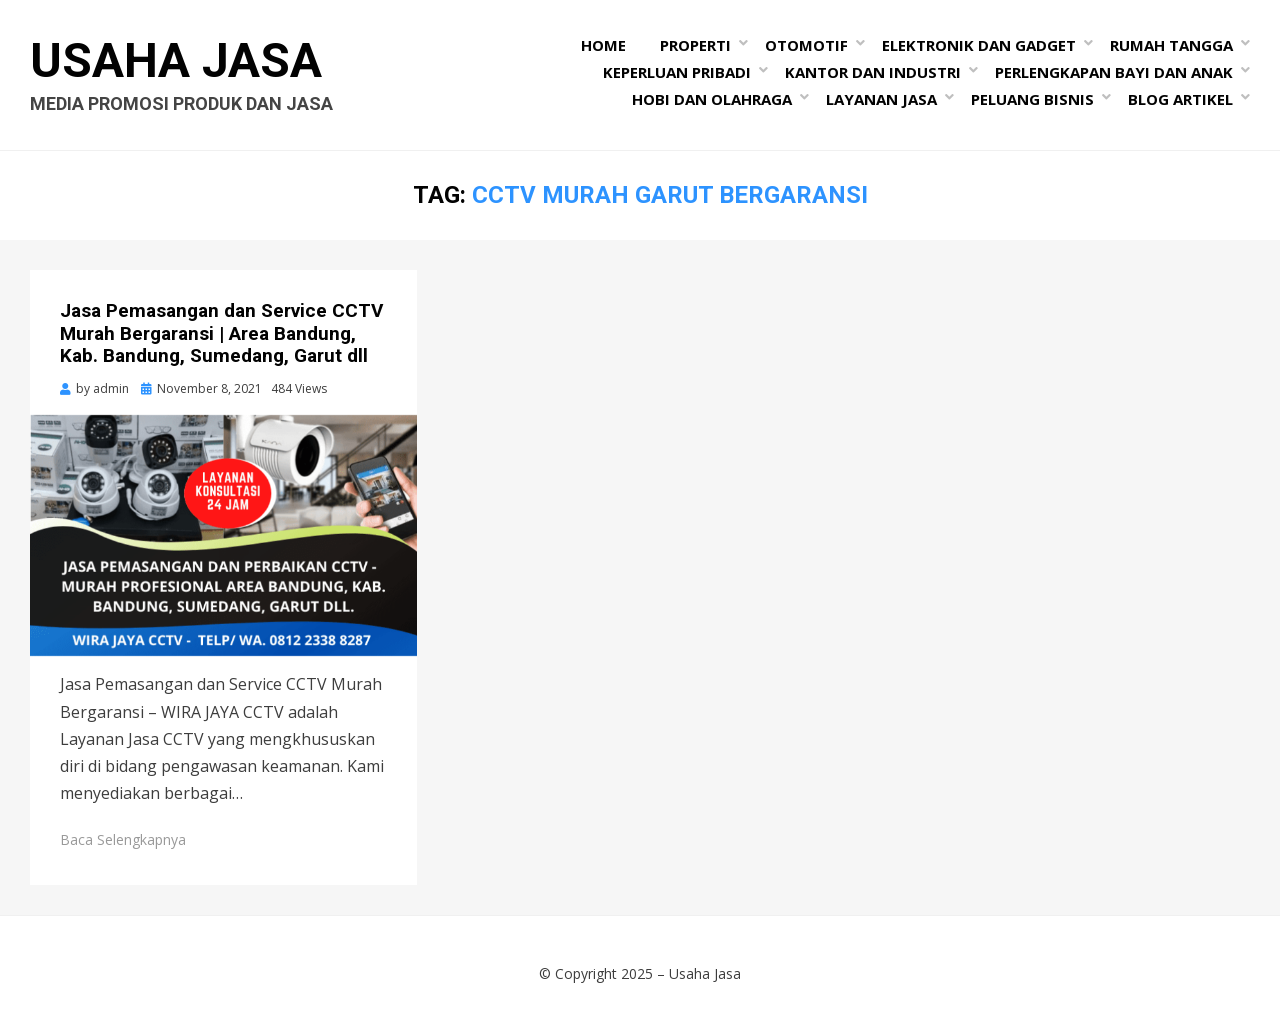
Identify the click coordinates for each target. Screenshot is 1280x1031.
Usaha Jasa (176, 60)
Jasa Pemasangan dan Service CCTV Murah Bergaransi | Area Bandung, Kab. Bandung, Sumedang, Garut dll (221, 333)
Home (603, 45)
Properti (695, 45)
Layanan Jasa (881, 99)
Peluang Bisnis (1032, 99)
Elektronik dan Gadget (979, 45)
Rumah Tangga (1171, 45)
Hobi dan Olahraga (712, 99)
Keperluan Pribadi (677, 72)
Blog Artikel (1180, 99)
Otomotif (806, 45)
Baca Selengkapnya (123, 839)
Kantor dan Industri (873, 72)
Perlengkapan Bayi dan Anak (1114, 72)
